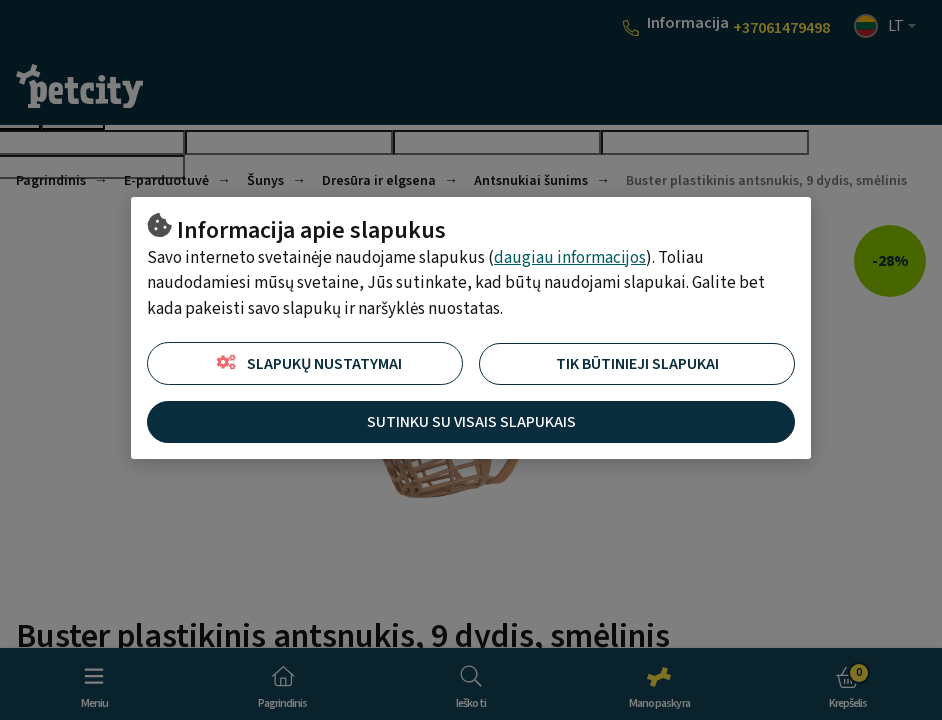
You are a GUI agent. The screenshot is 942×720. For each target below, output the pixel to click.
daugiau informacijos (570, 258)
